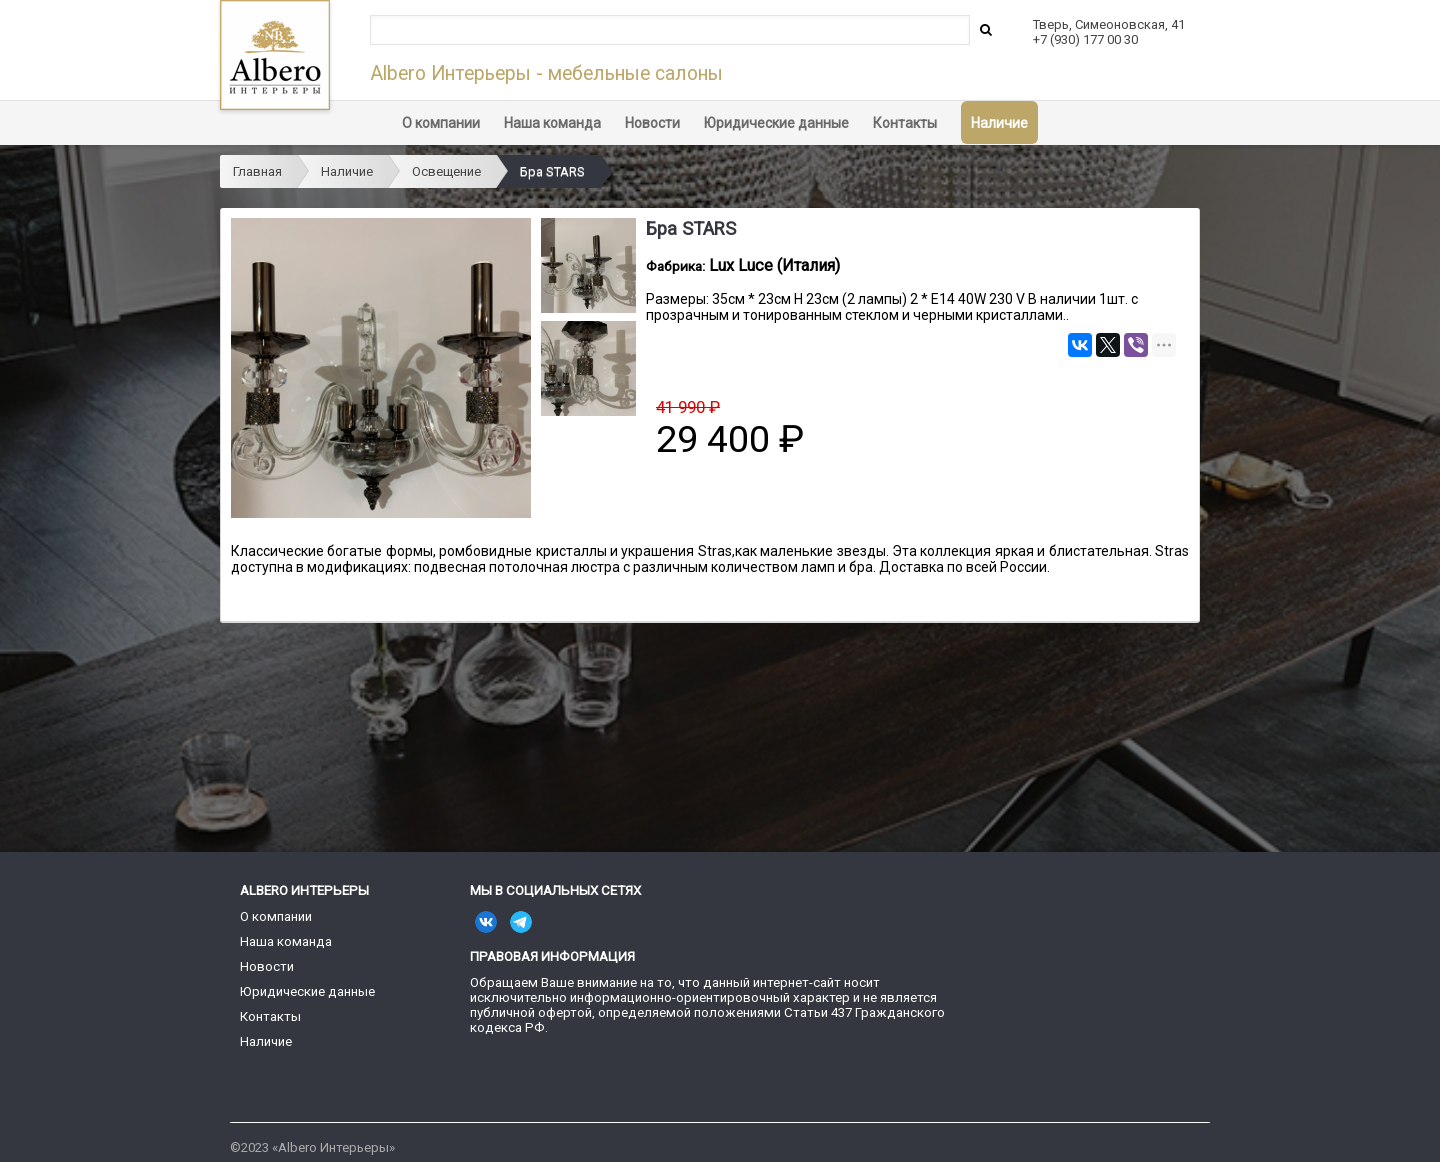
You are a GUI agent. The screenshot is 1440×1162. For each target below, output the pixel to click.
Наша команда (552, 123)
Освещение (446, 171)
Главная (257, 171)
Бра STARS (552, 171)
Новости (652, 123)
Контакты (905, 123)
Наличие (999, 123)
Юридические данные (776, 123)
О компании (441, 123)
